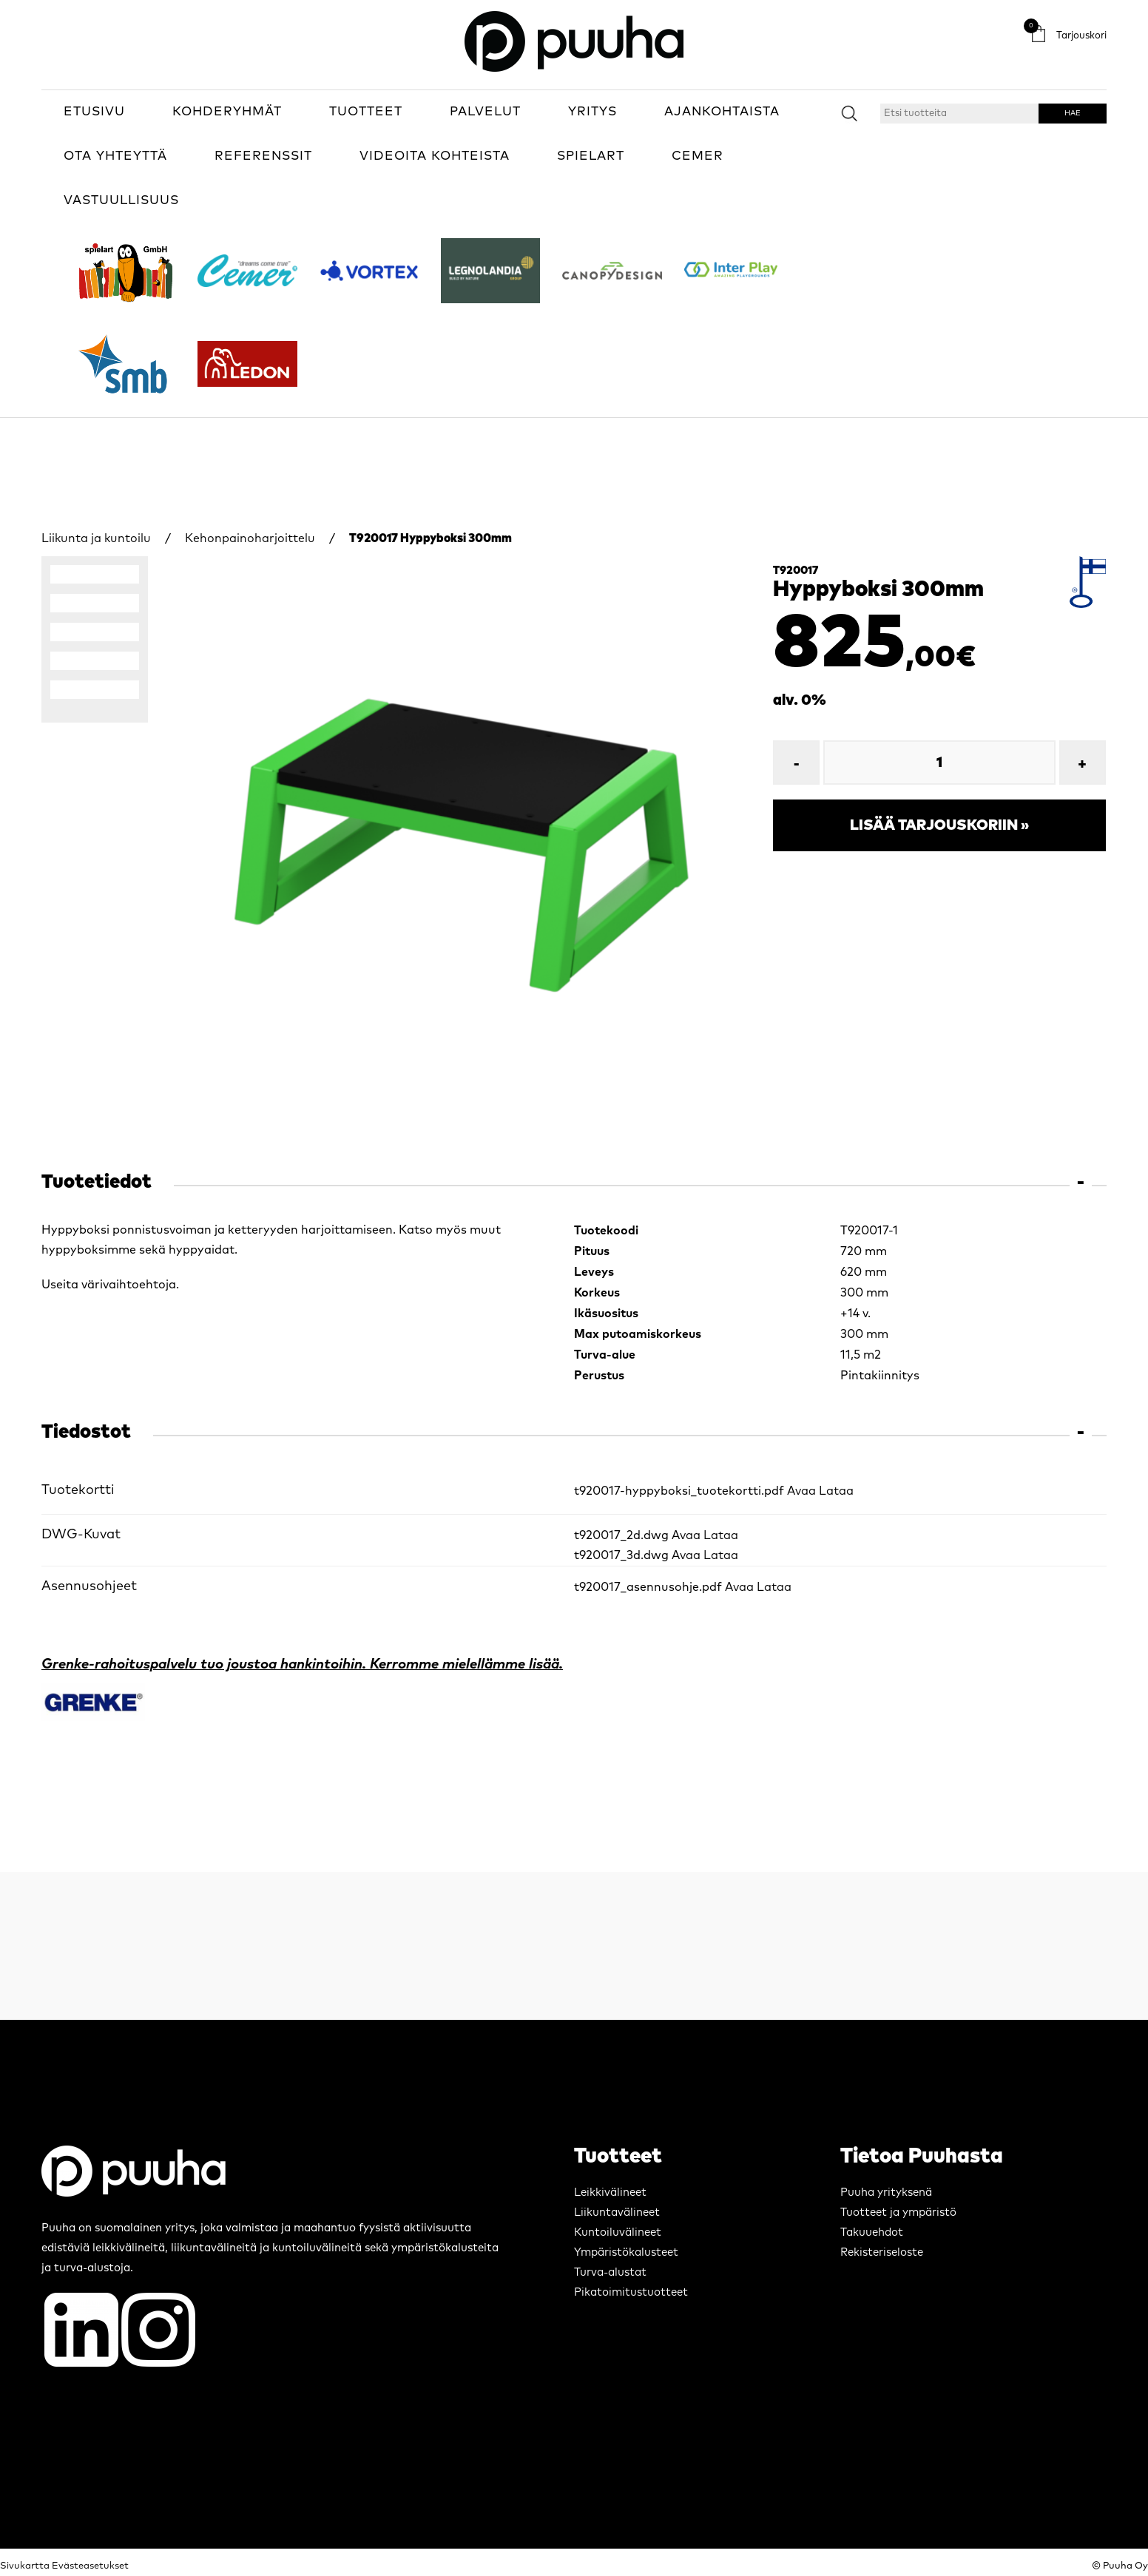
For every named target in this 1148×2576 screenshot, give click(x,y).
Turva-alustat (610, 2272)
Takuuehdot (871, 2232)
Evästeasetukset (90, 2566)
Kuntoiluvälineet (617, 2232)
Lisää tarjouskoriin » (939, 825)
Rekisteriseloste (881, 2252)
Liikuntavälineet (617, 2212)
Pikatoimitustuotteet (631, 2292)
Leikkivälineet (610, 2192)
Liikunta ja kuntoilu (96, 538)
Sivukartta (25, 2566)
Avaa (801, 1491)
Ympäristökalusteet (626, 2252)
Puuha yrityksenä (886, 2192)
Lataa (836, 1491)
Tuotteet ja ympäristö (898, 2212)
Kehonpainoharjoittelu (250, 538)
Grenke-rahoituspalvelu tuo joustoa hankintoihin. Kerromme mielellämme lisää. (302, 1664)
